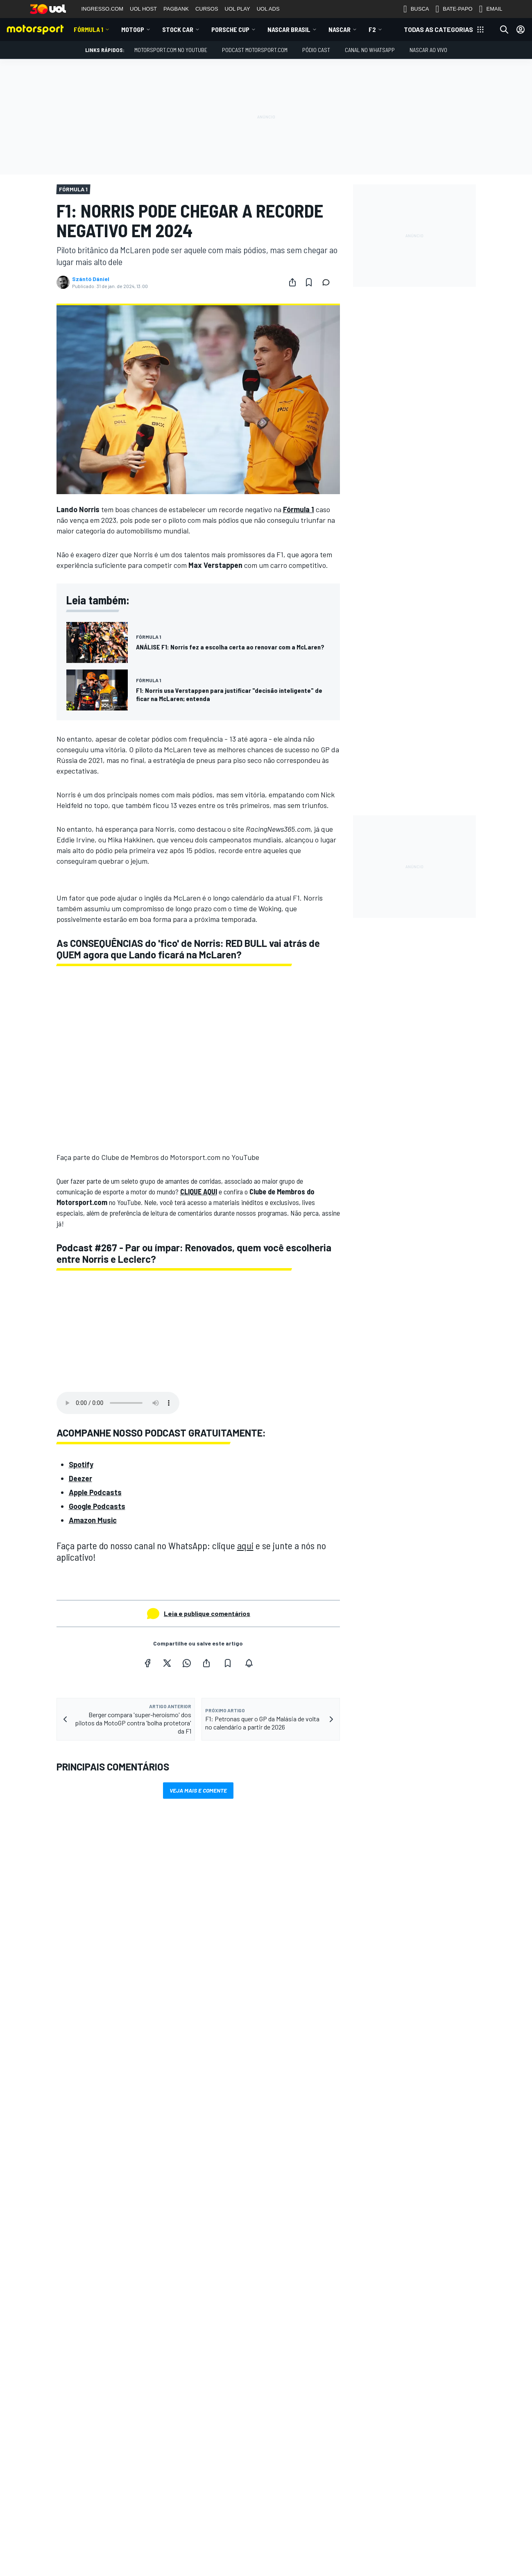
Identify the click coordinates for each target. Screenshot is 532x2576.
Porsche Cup (230, 29)
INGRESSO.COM (102, 9)
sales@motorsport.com (393, 2570)
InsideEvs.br (203, 2536)
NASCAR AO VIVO (428, 49)
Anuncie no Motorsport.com (397, 2544)
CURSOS (206, 9)
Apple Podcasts (95, 1492)
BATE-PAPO (453, 9)
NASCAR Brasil (288, 29)
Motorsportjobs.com (214, 2562)
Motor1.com (202, 2549)
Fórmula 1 (88, 29)
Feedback (375, 2531)
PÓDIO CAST (316, 49)
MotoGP (132, 29)
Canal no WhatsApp (370, 49)
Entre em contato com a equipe (402, 2557)
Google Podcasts (97, 1506)
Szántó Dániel (90, 279)
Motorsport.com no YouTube (170, 49)
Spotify (81, 1464)
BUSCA (416, 9)
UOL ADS (268, 9)
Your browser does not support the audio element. (118, 1403)
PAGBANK (176, 9)
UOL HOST (143, 9)
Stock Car (177, 29)
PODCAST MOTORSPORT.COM (255, 49)
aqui (245, 1545)
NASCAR (339, 29)
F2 (372, 29)
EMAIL (491, 9)
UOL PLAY (237, 9)
